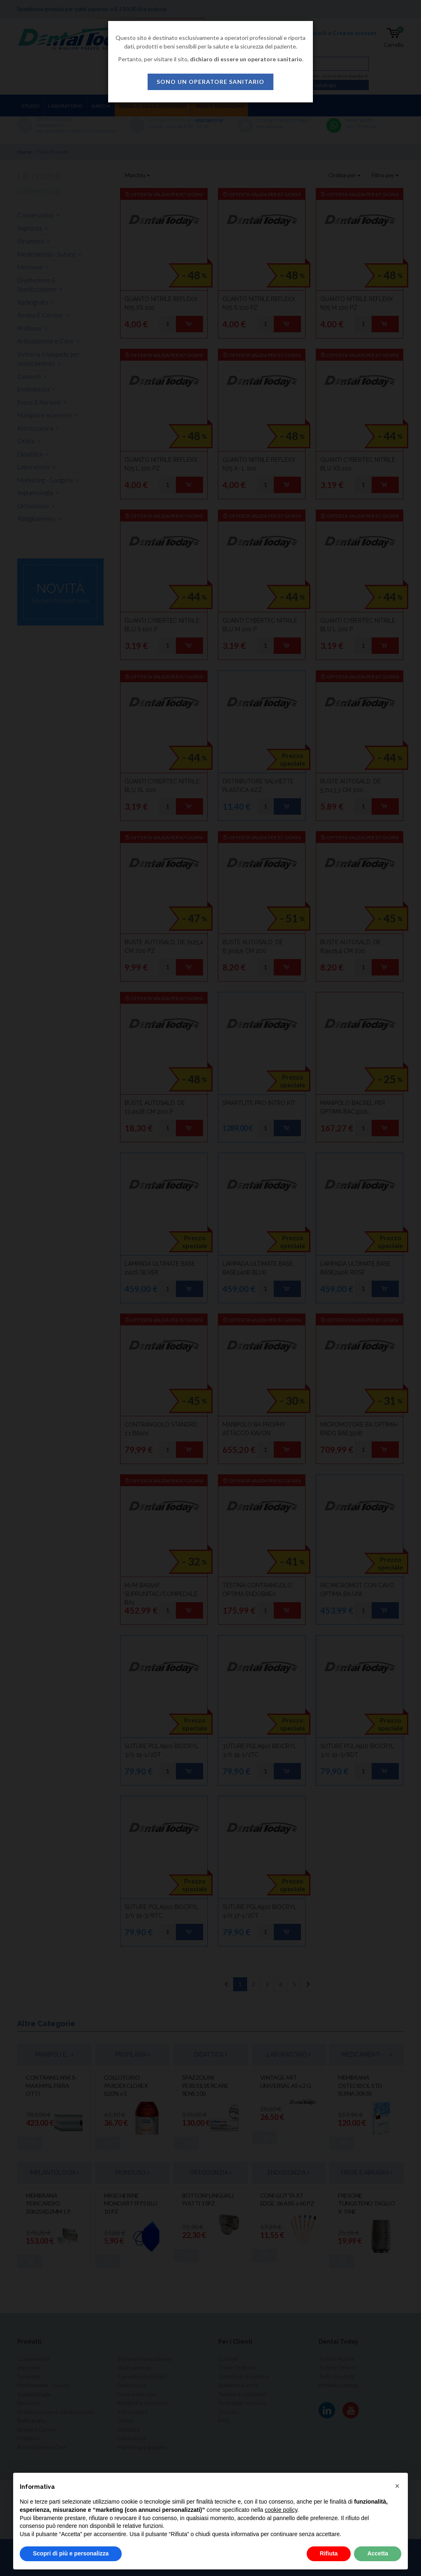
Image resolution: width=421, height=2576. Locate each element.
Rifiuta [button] (329, 2553)
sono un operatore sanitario (210, 81)
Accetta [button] (377, 2553)
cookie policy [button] (281, 2510)
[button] (397, 2486)
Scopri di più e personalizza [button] (71, 2553)
